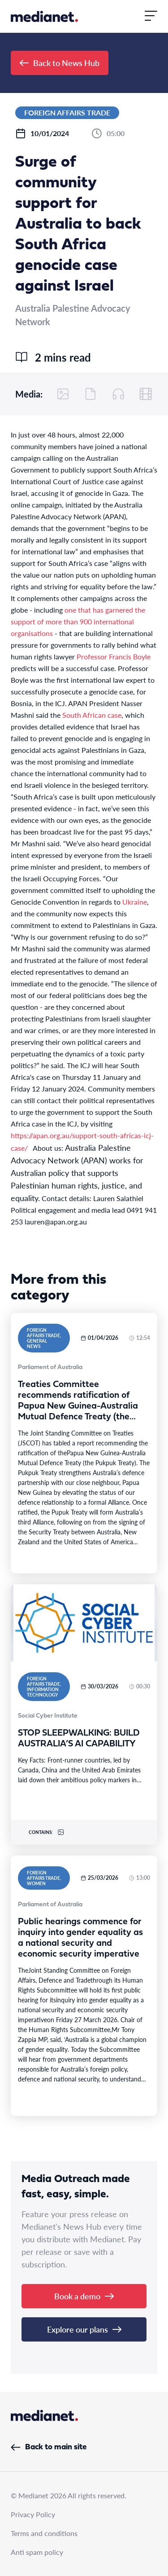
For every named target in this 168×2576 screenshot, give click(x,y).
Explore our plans (84, 2329)
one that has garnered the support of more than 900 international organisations (78, 621)
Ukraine (134, 902)
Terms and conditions (44, 2533)
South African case (91, 715)
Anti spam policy (37, 2552)
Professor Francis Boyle (114, 656)
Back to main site (48, 2447)
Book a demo (84, 2296)
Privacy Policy (33, 2514)
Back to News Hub (59, 62)
